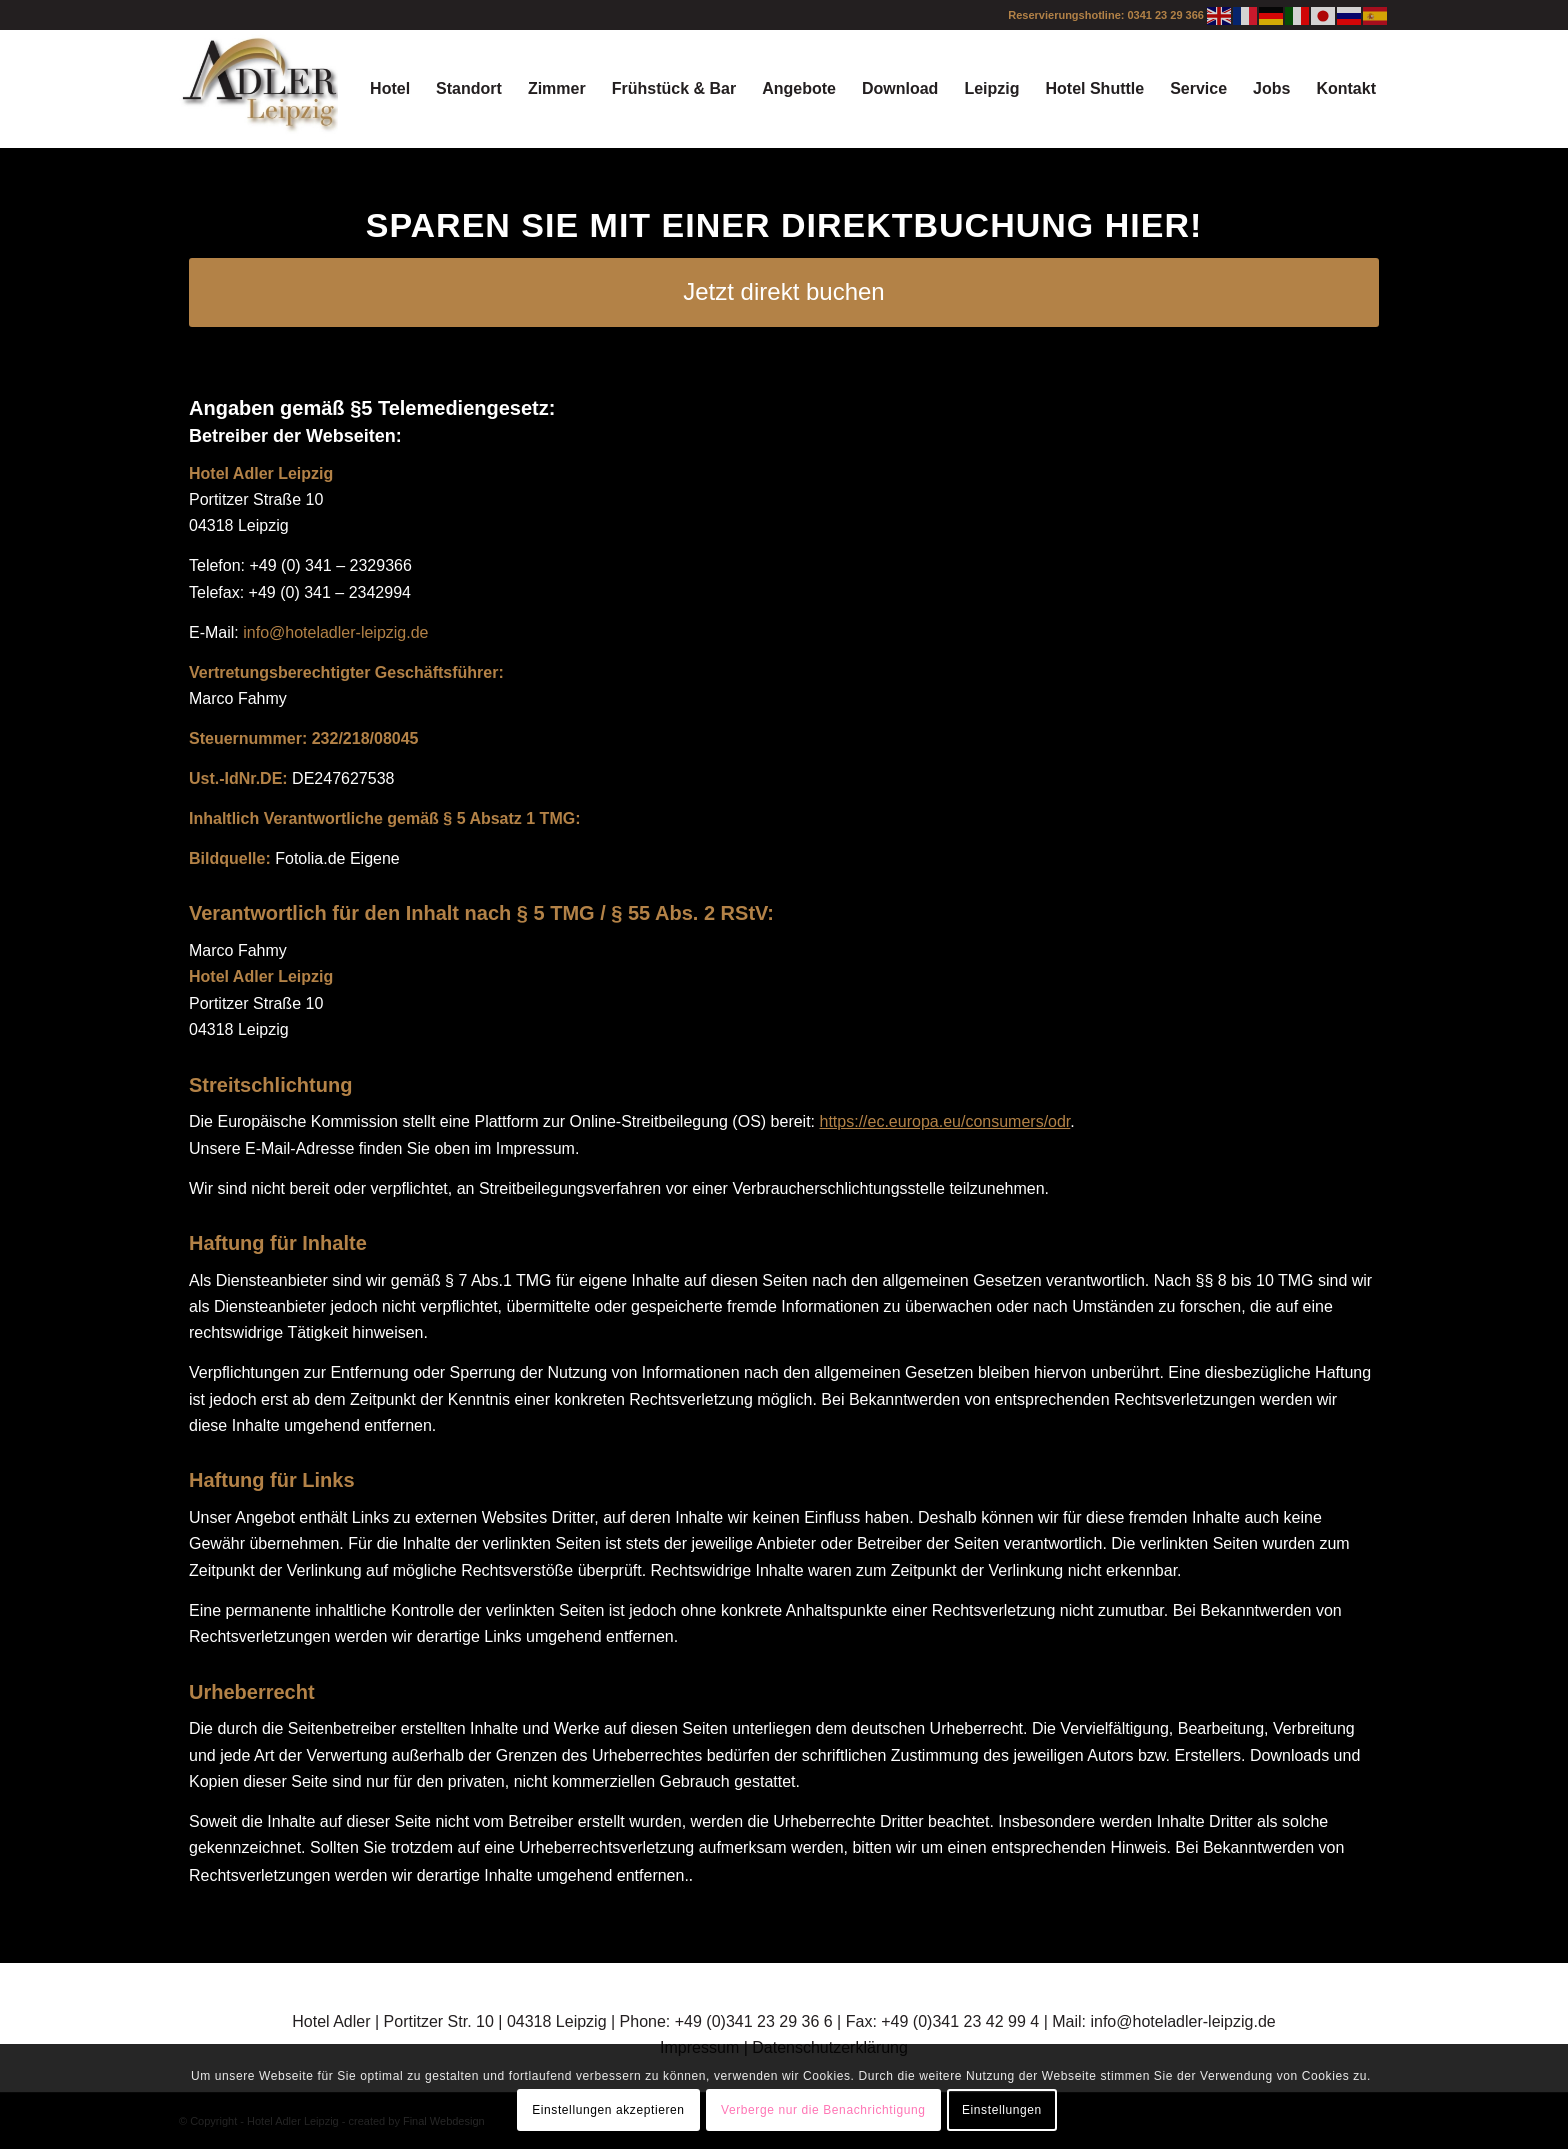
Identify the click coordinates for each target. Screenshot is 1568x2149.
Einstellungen (1002, 2110)
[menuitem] (390, 89)
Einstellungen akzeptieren (608, 2110)
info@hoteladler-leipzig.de (335, 632)
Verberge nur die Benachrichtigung (823, 2110)
